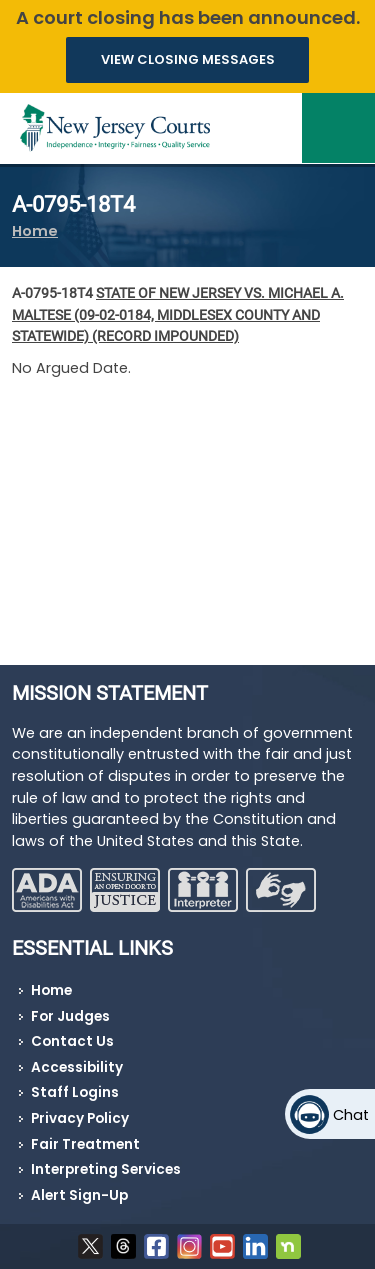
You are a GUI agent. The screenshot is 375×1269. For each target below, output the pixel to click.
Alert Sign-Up (79, 1195)
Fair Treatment (85, 1144)
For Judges (70, 1016)
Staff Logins (75, 1092)
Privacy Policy (80, 1118)
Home (35, 231)
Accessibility (77, 1067)
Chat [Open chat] (351, 1115)
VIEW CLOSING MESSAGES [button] (188, 59)
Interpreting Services (106, 1169)
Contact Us (72, 1041)
